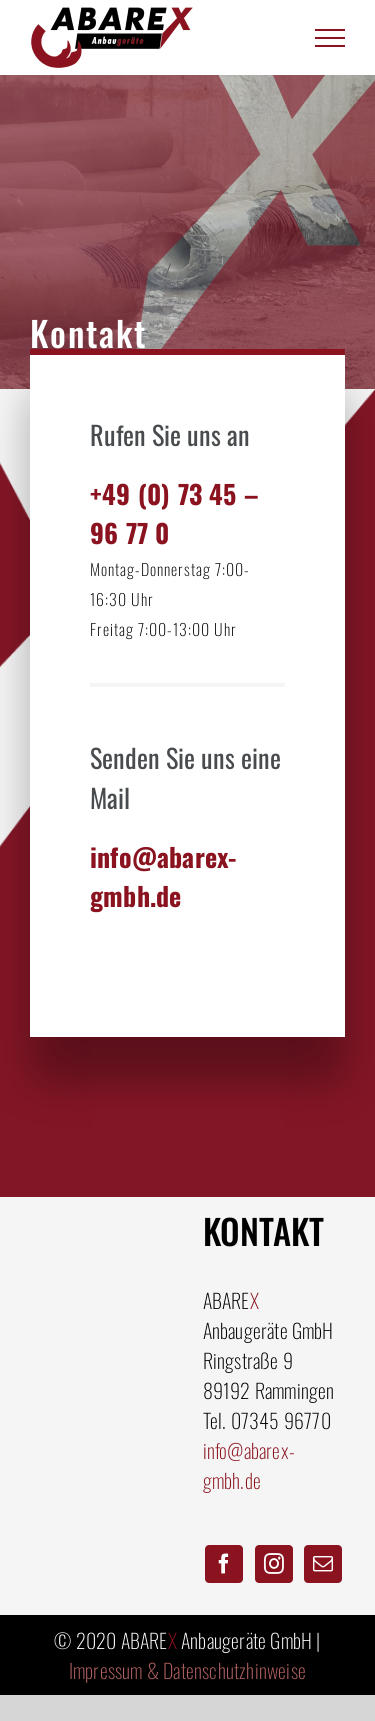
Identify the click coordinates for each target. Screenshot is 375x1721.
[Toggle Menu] (330, 38)
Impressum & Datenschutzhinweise (187, 1670)
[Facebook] (224, 1564)
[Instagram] (274, 1564)
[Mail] (323, 1564)
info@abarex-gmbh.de (249, 1465)
